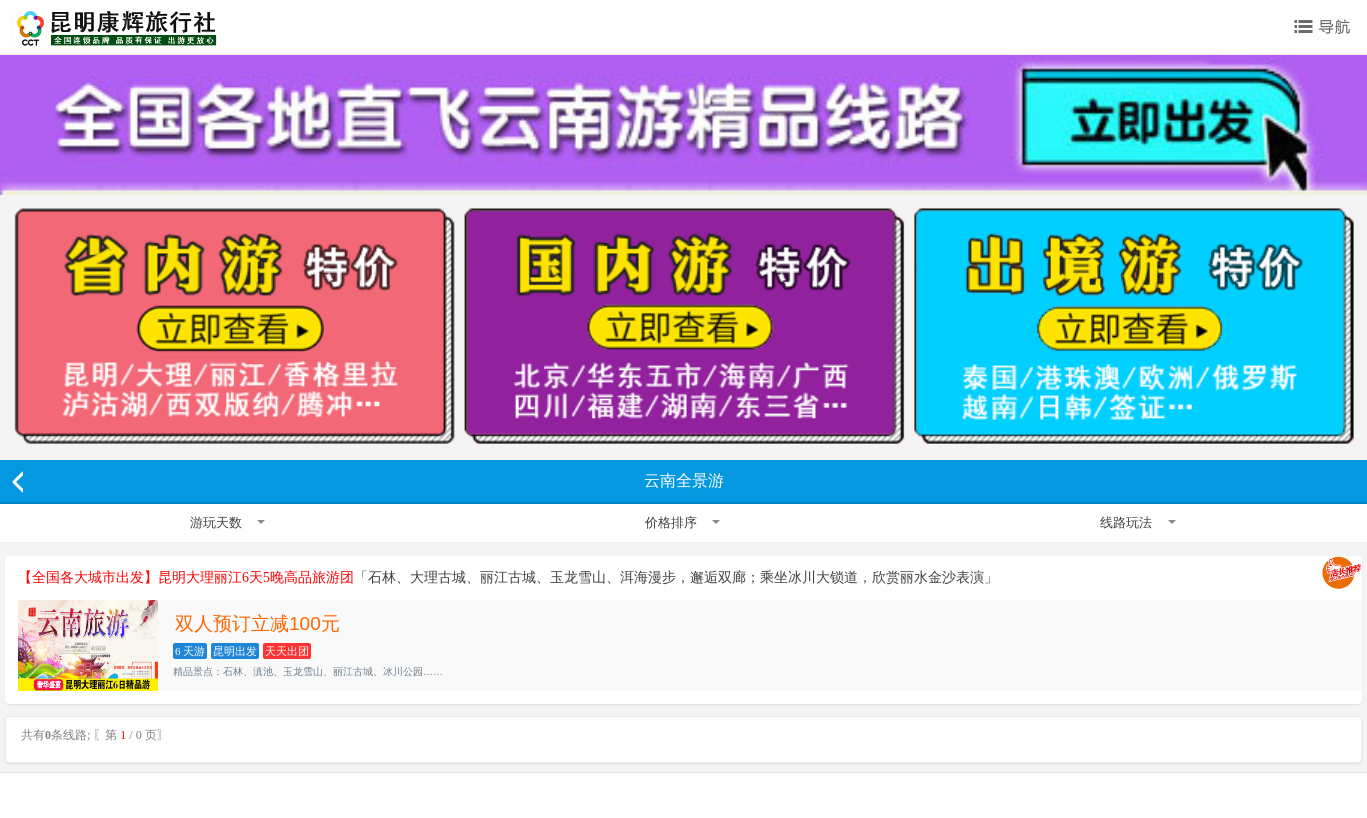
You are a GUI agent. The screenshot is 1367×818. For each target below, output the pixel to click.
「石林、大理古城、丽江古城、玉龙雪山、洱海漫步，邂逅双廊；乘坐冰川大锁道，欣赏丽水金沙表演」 (508, 577)
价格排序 (682, 522)
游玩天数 (227, 522)
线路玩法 (1137, 522)
